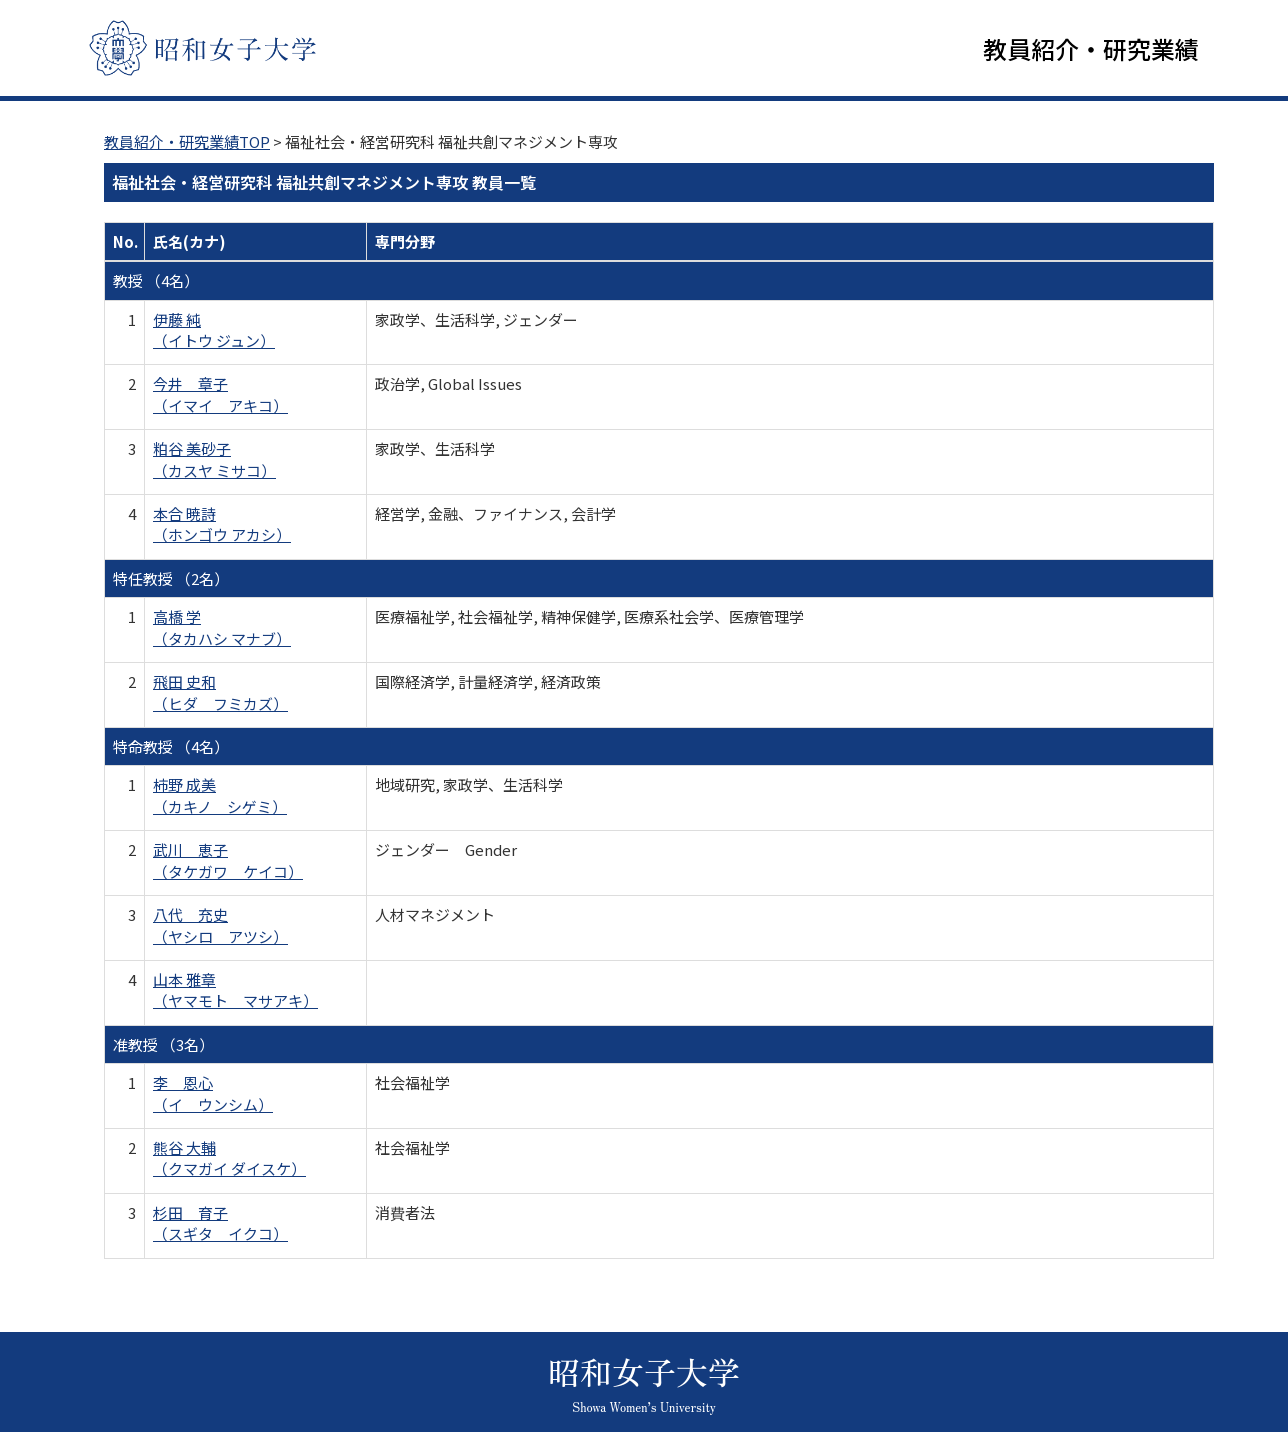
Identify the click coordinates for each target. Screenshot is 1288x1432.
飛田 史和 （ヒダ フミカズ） (220, 696)
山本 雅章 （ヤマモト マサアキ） (235, 994)
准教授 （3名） (163, 1047)
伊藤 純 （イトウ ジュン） (214, 333)
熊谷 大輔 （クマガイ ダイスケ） (229, 1162)
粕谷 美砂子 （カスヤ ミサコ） (214, 463)
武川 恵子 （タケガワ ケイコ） (228, 864)
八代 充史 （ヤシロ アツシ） (220, 929)
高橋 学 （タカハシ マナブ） (222, 631)
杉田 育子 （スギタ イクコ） (220, 1227)
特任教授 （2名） (171, 581)
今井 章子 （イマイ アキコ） (220, 398)
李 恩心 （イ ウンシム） (213, 1097)
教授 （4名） (156, 284)
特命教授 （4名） (171, 750)
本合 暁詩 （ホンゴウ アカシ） (222, 528)
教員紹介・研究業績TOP (187, 145)
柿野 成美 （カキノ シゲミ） (220, 799)
